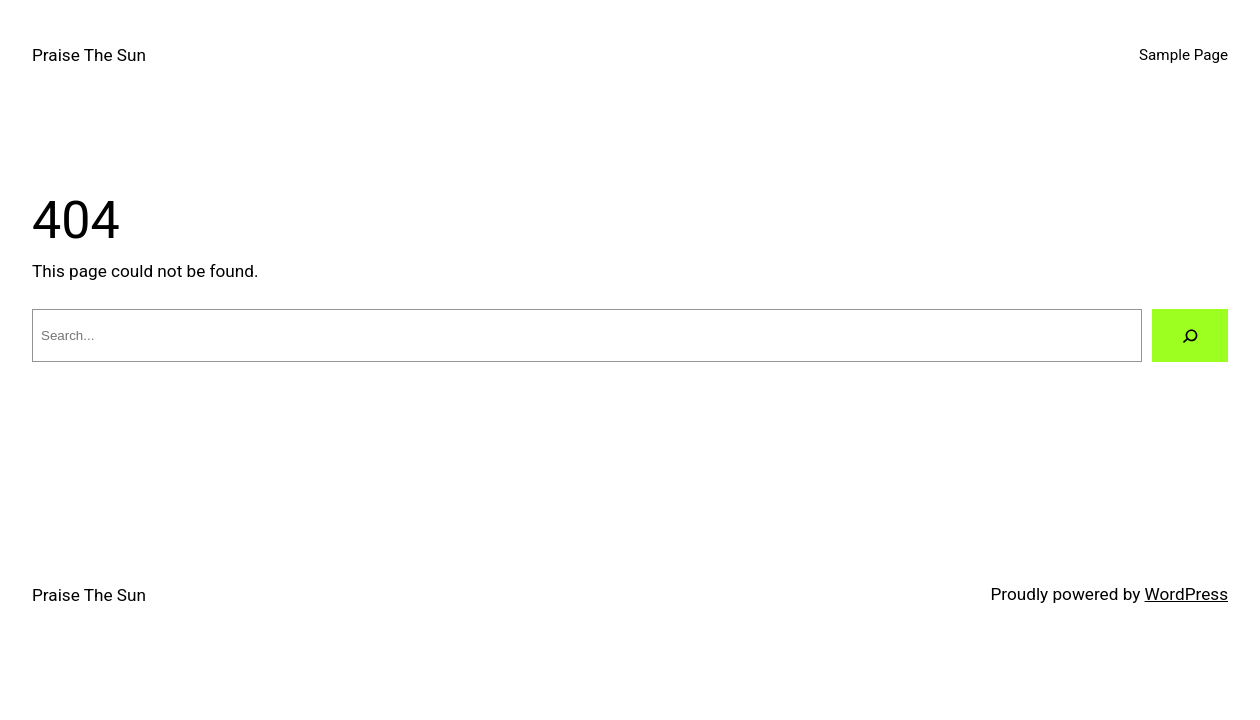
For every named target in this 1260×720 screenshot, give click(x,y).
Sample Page (1183, 55)
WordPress (1186, 594)
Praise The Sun (89, 55)
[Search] (1190, 335)
